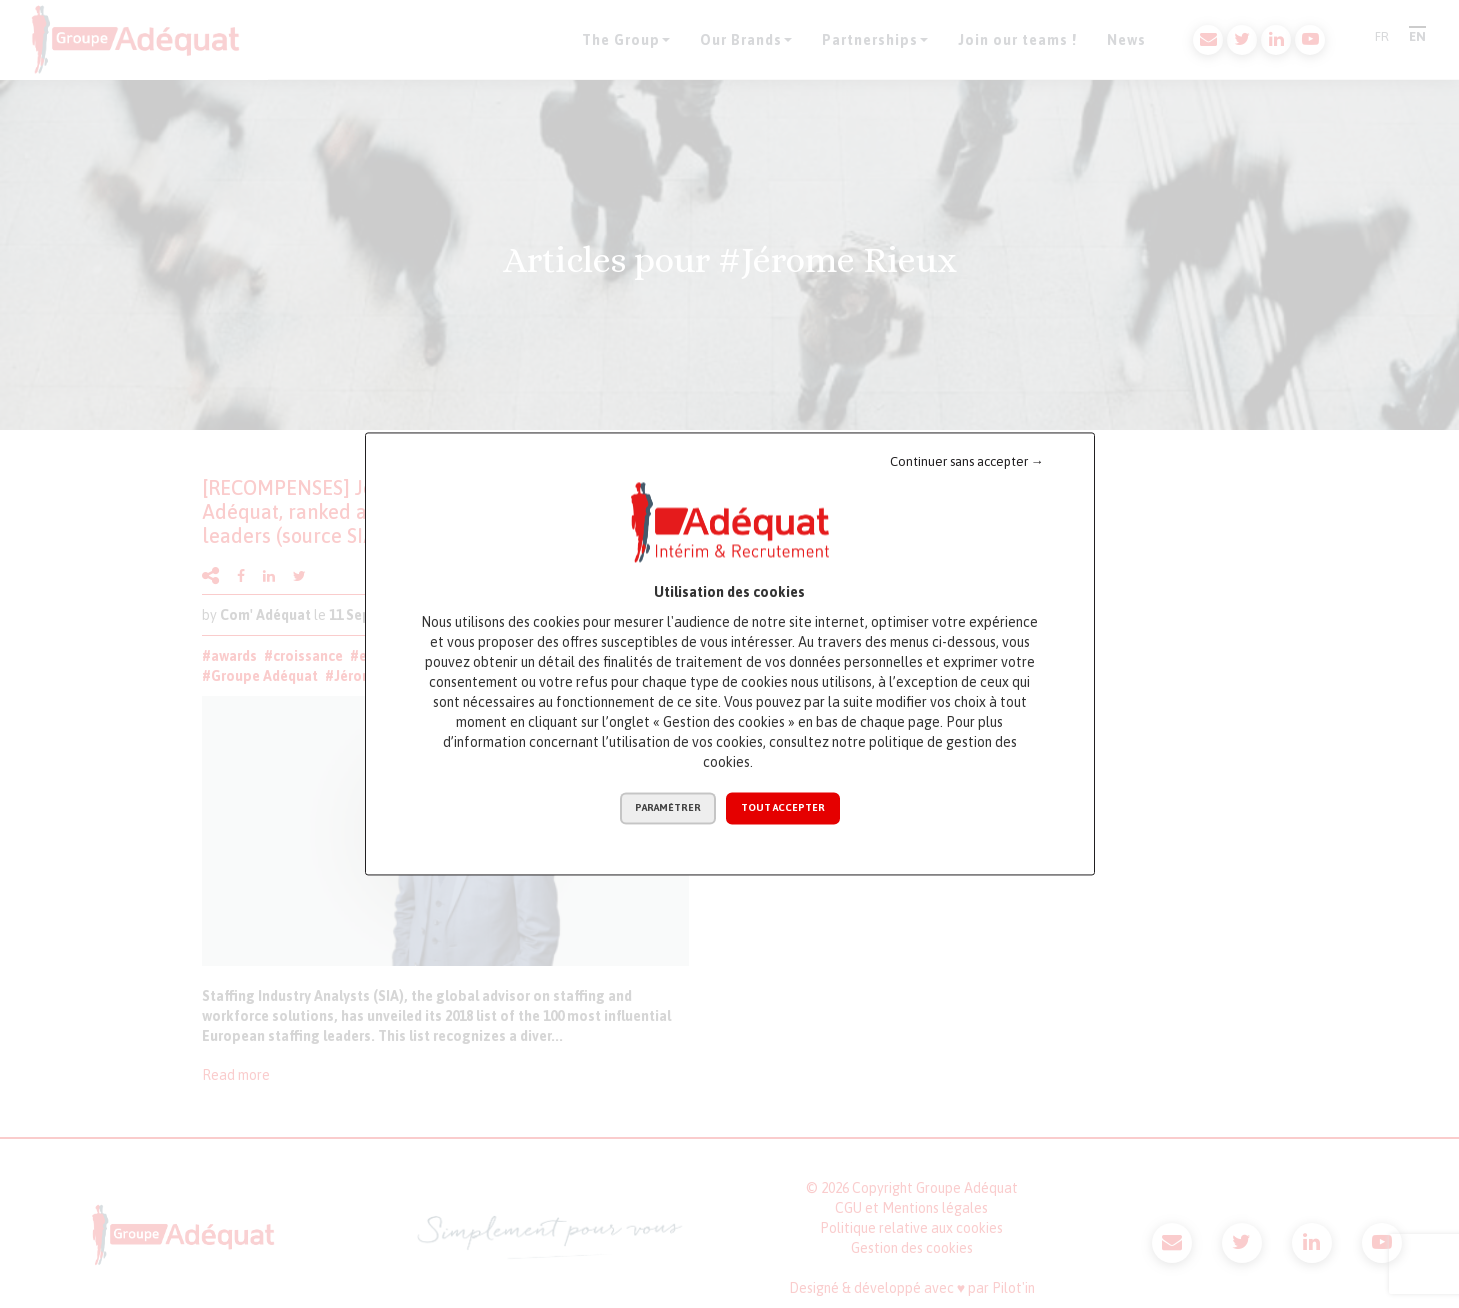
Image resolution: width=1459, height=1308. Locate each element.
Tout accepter (783, 808)
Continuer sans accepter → (967, 461)
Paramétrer (668, 808)
